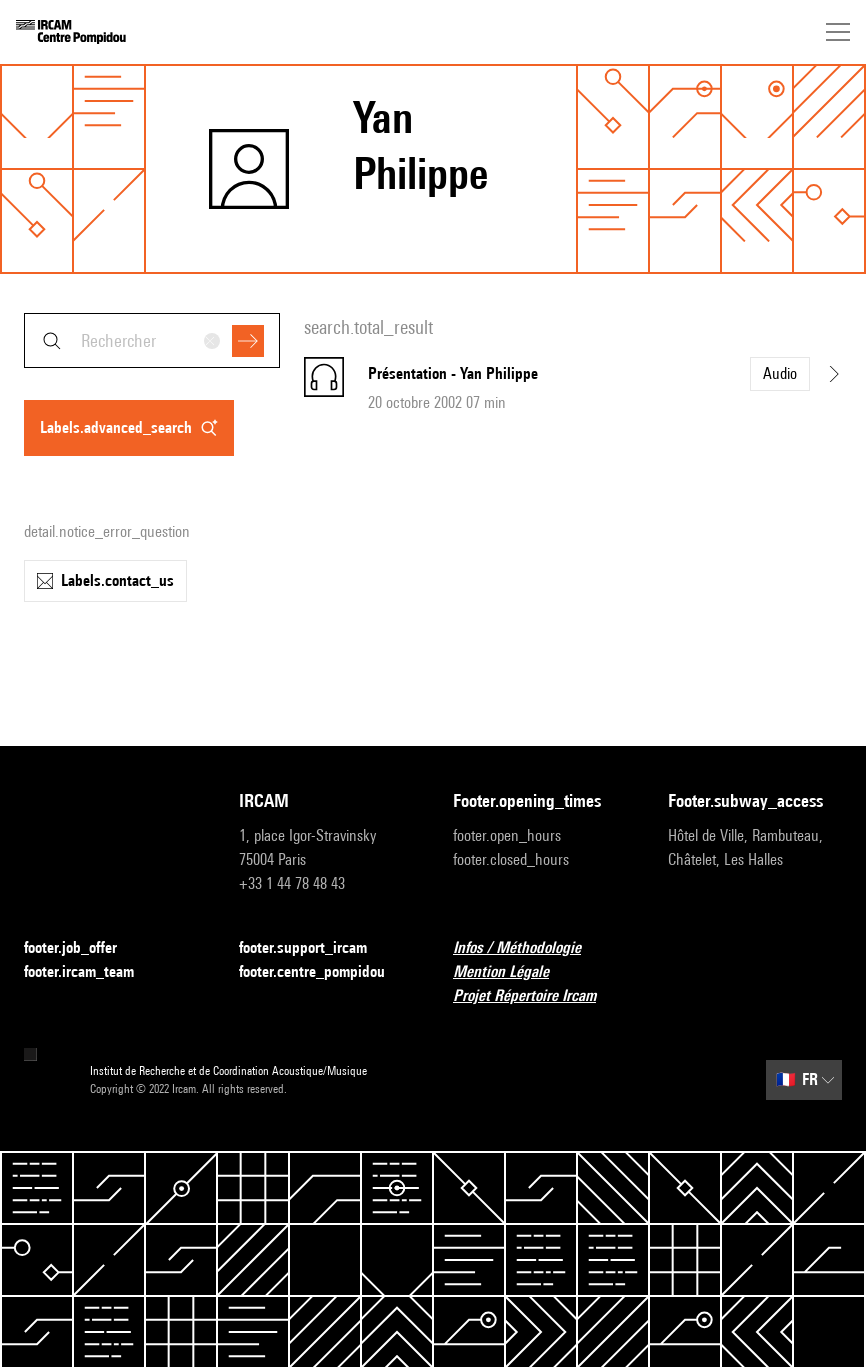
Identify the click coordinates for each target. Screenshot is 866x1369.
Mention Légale (513, 972)
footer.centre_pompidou (324, 972)
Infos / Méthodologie (529, 948)
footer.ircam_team (91, 972)
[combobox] (152, 340)
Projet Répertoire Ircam (536, 996)
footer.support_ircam (315, 948)
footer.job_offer (82, 948)
